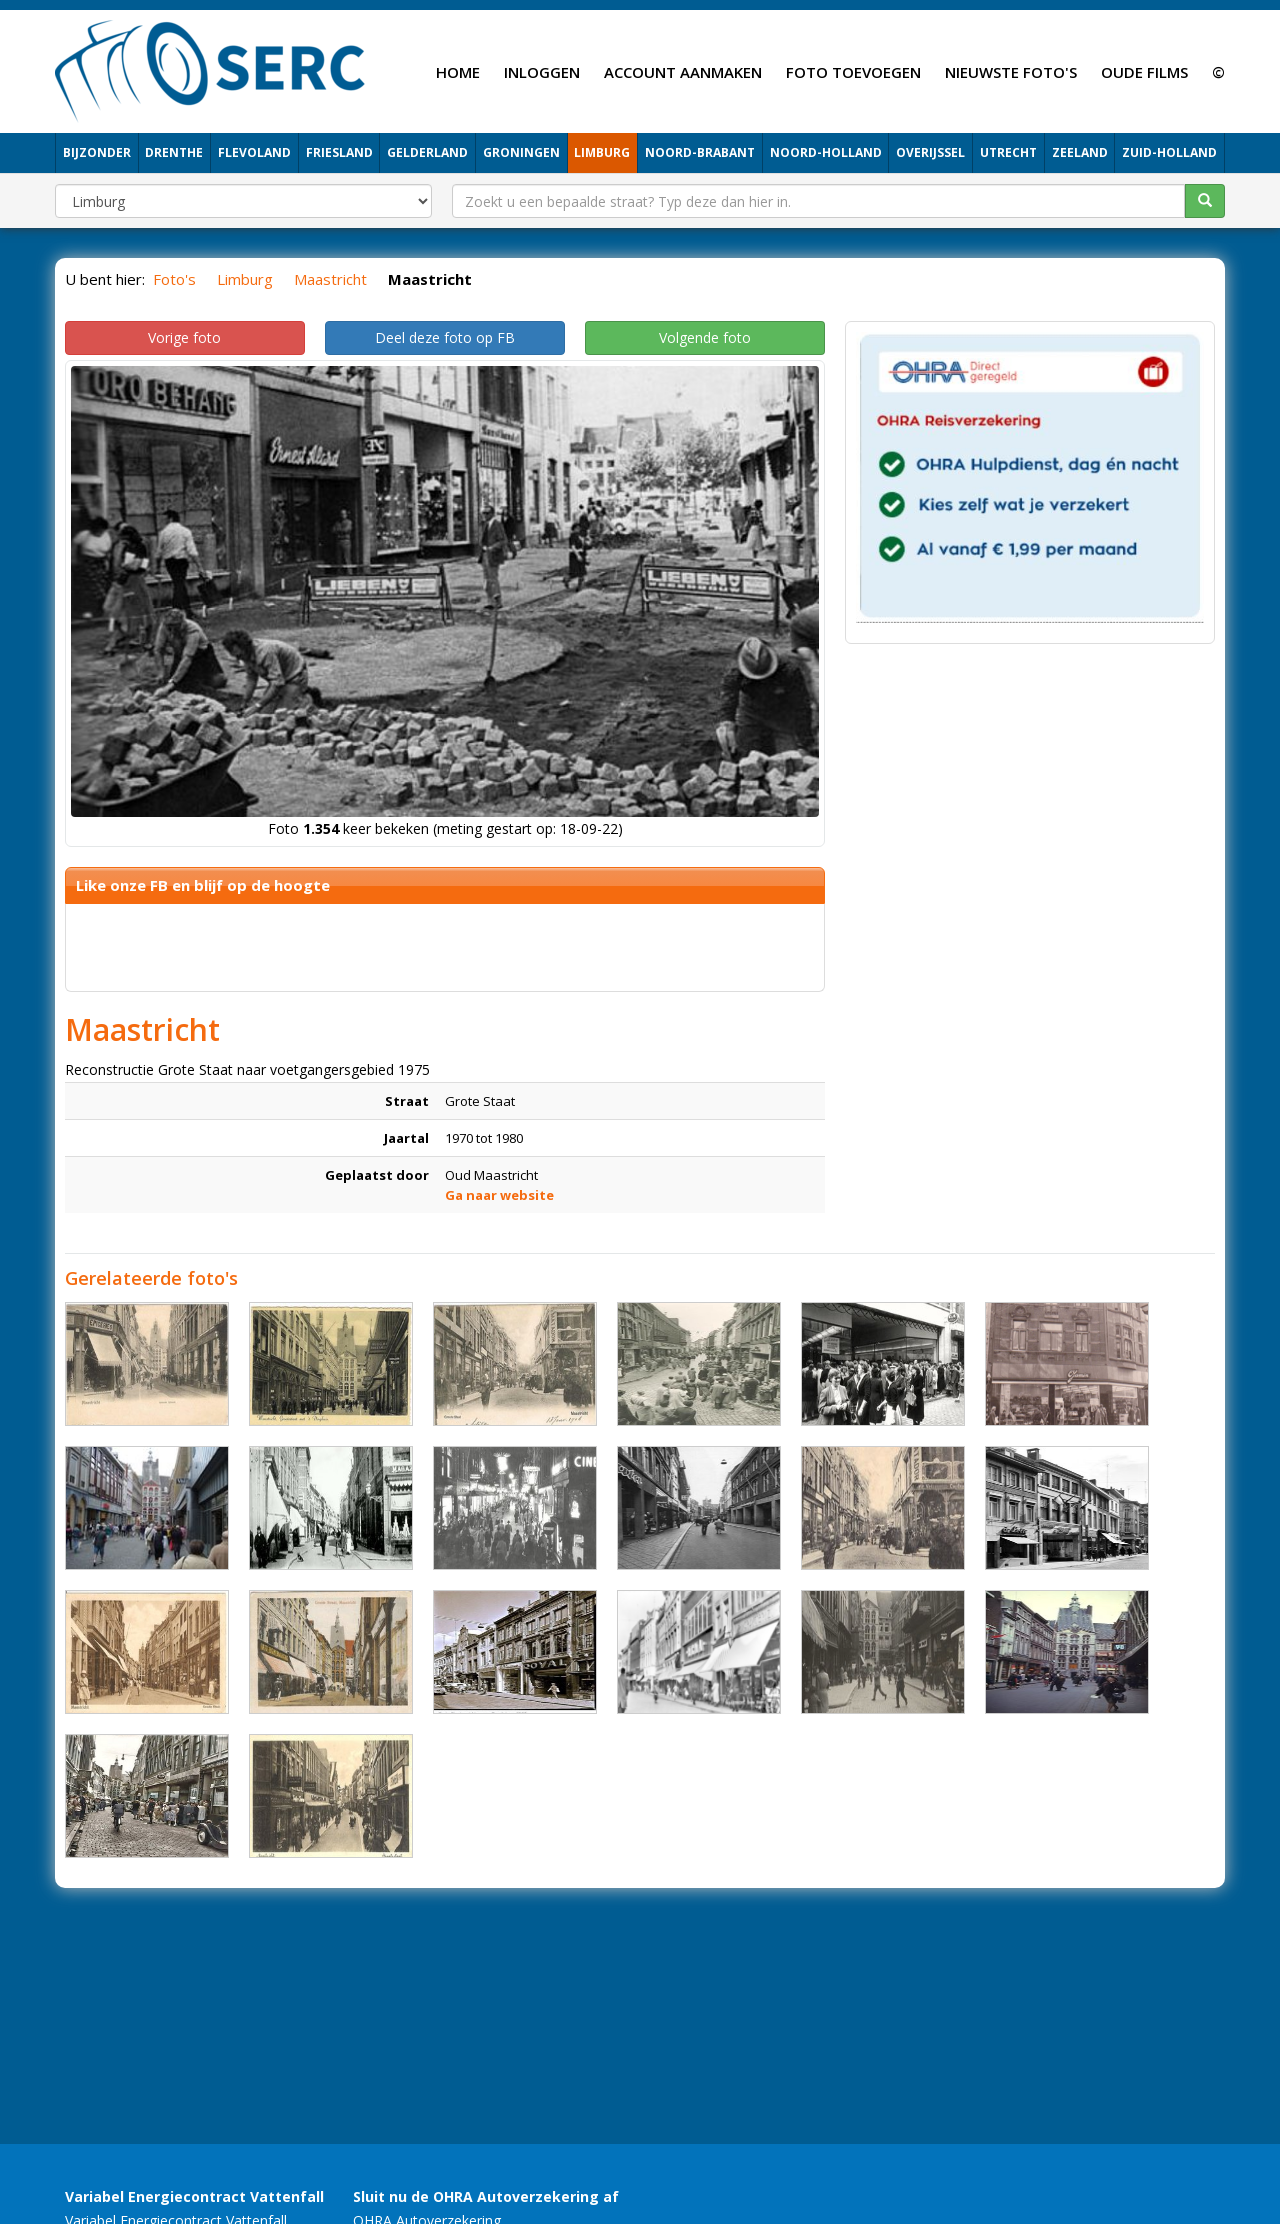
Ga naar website (499, 1195)
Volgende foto (705, 337)
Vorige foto (184, 337)
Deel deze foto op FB (445, 337)
